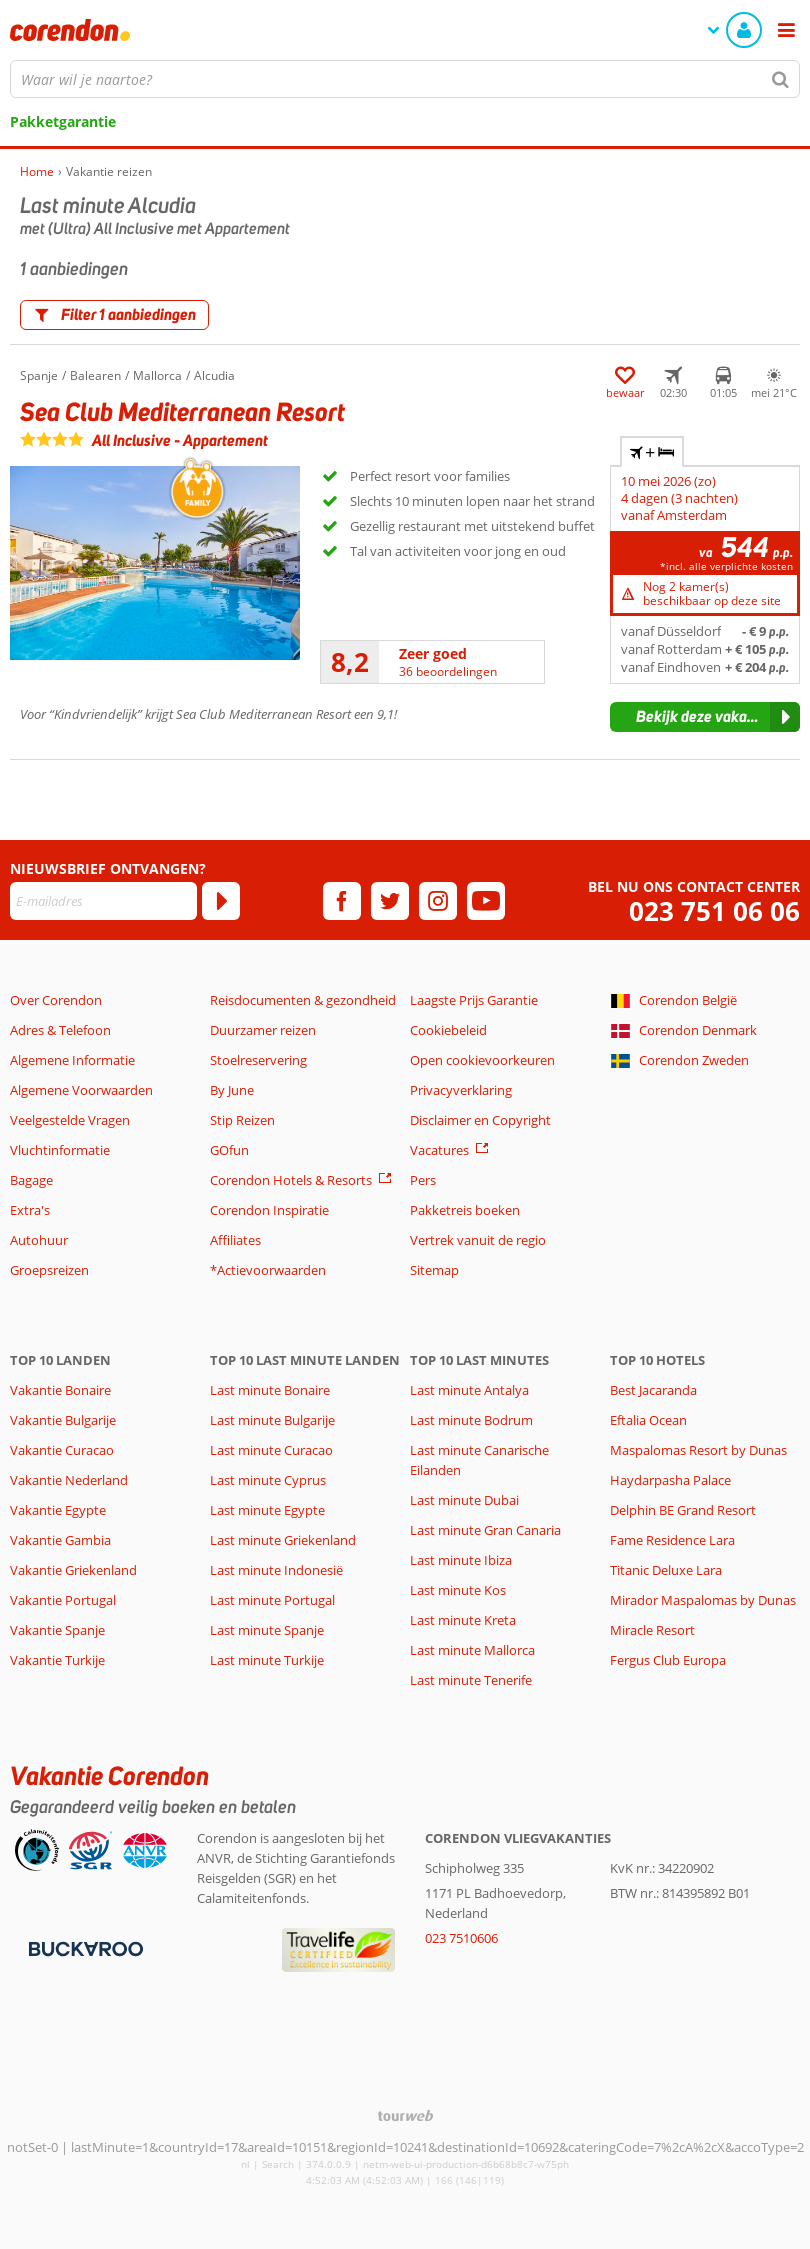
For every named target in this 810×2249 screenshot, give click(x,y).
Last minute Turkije (267, 1660)
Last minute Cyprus (268, 1480)
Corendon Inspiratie (269, 1210)
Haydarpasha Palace (670, 1480)
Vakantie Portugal (63, 1600)
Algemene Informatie (72, 1060)
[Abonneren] (221, 901)
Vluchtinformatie (60, 1150)
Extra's (30, 1210)
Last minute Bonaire (270, 1390)
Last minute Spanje (267, 1630)
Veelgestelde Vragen (70, 1120)
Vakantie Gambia (60, 1540)
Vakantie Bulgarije (63, 1420)
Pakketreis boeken (465, 1210)
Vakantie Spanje (57, 1630)
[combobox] (405, 79)
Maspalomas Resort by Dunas (698, 1450)
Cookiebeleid (448, 1030)
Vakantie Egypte (58, 1510)
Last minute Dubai (464, 1500)
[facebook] (342, 901)
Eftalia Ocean (648, 1420)
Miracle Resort (652, 1630)
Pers (423, 1180)
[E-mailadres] (103, 901)
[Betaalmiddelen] (83, 1948)
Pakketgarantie (63, 121)
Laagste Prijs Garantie (474, 1000)
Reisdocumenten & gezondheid (303, 1000)
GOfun (229, 1150)
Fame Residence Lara (672, 1540)
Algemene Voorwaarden (81, 1090)
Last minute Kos (458, 1590)
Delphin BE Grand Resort (683, 1510)
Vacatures (439, 1150)
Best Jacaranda (653, 1390)
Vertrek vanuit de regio (478, 1240)
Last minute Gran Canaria (485, 1530)
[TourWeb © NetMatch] (405, 2115)
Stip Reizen (242, 1120)
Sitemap (434, 1270)
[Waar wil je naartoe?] (405, 79)
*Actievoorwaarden (268, 1270)
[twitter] (390, 901)
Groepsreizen (49, 1270)
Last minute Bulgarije (272, 1420)
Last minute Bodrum (471, 1420)
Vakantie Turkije (57, 1660)
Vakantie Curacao (62, 1450)
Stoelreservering (258, 1060)
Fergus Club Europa (668, 1660)
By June (232, 1090)
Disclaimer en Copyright (480, 1120)
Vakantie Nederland (69, 1480)
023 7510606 (461, 1938)
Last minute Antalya (469, 1390)
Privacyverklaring (461, 1090)
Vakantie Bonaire (60, 1390)
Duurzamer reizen (263, 1030)
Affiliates (235, 1240)
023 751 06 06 (714, 911)
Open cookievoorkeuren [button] (482, 1060)
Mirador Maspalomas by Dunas (703, 1600)
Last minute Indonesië (276, 1570)
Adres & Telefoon (60, 1030)
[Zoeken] (781, 79)
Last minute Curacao (271, 1450)
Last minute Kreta (463, 1620)
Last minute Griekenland (283, 1540)
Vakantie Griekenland (73, 1570)
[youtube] (486, 901)
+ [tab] (652, 452)
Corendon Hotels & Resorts (291, 1180)
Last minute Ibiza (461, 1560)
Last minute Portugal (272, 1600)
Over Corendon (56, 1000)
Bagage (31, 1180)
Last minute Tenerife (471, 1680)
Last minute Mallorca (472, 1650)
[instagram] (438, 901)
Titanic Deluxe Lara (666, 1570)
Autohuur (39, 1240)
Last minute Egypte (267, 1510)
